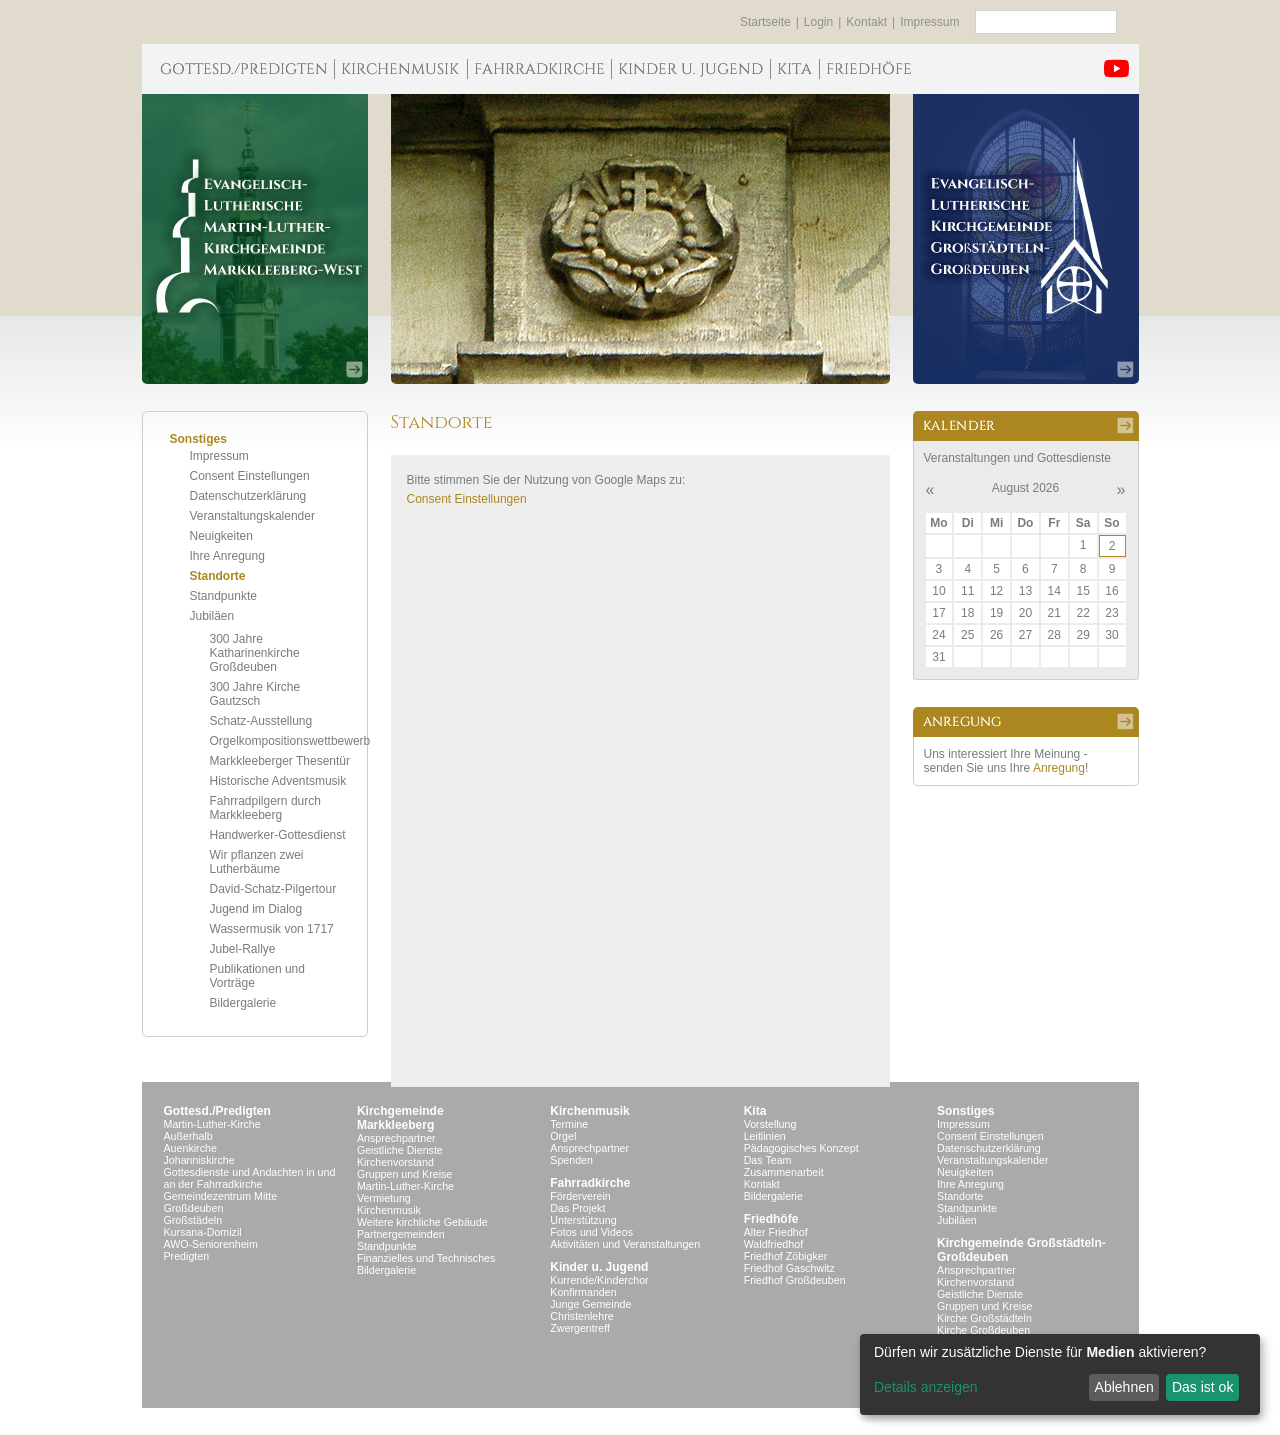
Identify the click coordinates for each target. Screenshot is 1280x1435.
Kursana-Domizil (203, 1232)
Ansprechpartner (396, 1138)
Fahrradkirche (590, 1183)
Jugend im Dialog (256, 909)
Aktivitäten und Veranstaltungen (625, 1244)
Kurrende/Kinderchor (599, 1280)
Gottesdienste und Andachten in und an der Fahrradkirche (250, 1178)
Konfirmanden (583, 1292)
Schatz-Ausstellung (261, 721)
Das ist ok (1202, 1387)
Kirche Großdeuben (983, 1330)
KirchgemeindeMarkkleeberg (400, 1118)
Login (818, 22)
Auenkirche (190, 1148)
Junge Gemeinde (590, 1304)
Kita (755, 1111)
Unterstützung (583, 1220)
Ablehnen (1124, 1387)
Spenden (571, 1160)
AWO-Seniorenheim (211, 1244)
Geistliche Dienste (400, 1150)
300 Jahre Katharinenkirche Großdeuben (255, 653)
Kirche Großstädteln (984, 1318)
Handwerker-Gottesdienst (278, 835)
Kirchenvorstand (395, 1162)
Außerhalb (188, 1136)
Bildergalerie (243, 1003)
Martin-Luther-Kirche (212, 1124)
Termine (569, 1124)
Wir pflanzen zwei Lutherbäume (257, 862)
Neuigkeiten (221, 536)
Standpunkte (223, 596)
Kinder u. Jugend (599, 1267)
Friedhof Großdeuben (795, 1280)
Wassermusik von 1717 (272, 929)
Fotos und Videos (591, 1232)
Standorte (218, 576)
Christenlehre (581, 1316)
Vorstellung (770, 1124)
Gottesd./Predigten (217, 1111)
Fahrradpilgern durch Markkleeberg (265, 808)
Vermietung (384, 1198)
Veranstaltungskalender (252, 516)
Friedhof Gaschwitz (789, 1268)
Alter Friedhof (776, 1232)
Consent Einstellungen (250, 476)
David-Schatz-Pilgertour (273, 889)
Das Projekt (577, 1208)
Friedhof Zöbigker (786, 1256)
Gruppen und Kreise (404, 1174)
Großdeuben (194, 1208)
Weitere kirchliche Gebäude (422, 1222)
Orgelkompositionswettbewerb (290, 741)
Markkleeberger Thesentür (280, 761)
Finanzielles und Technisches (426, 1258)
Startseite (765, 22)
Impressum (929, 22)
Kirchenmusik (389, 1210)
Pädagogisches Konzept (801, 1148)
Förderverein (580, 1196)
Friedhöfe (771, 1219)
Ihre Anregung (227, 556)
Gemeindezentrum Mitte (221, 1196)
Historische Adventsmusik (278, 781)
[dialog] (1060, 1374)
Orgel (563, 1136)
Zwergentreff (580, 1328)
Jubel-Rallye (243, 949)
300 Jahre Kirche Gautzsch (255, 694)
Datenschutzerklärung (248, 496)
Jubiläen (212, 616)
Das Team (768, 1160)
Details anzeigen (926, 1387)
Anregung (1059, 768)
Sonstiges (965, 1111)
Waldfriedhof (773, 1244)
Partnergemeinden (401, 1234)
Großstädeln (193, 1220)
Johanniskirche (199, 1160)
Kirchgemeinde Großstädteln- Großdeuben (1021, 1250)
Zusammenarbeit (784, 1172)
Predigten (187, 1256)
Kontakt (866, 22)
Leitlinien (765, 1136)
